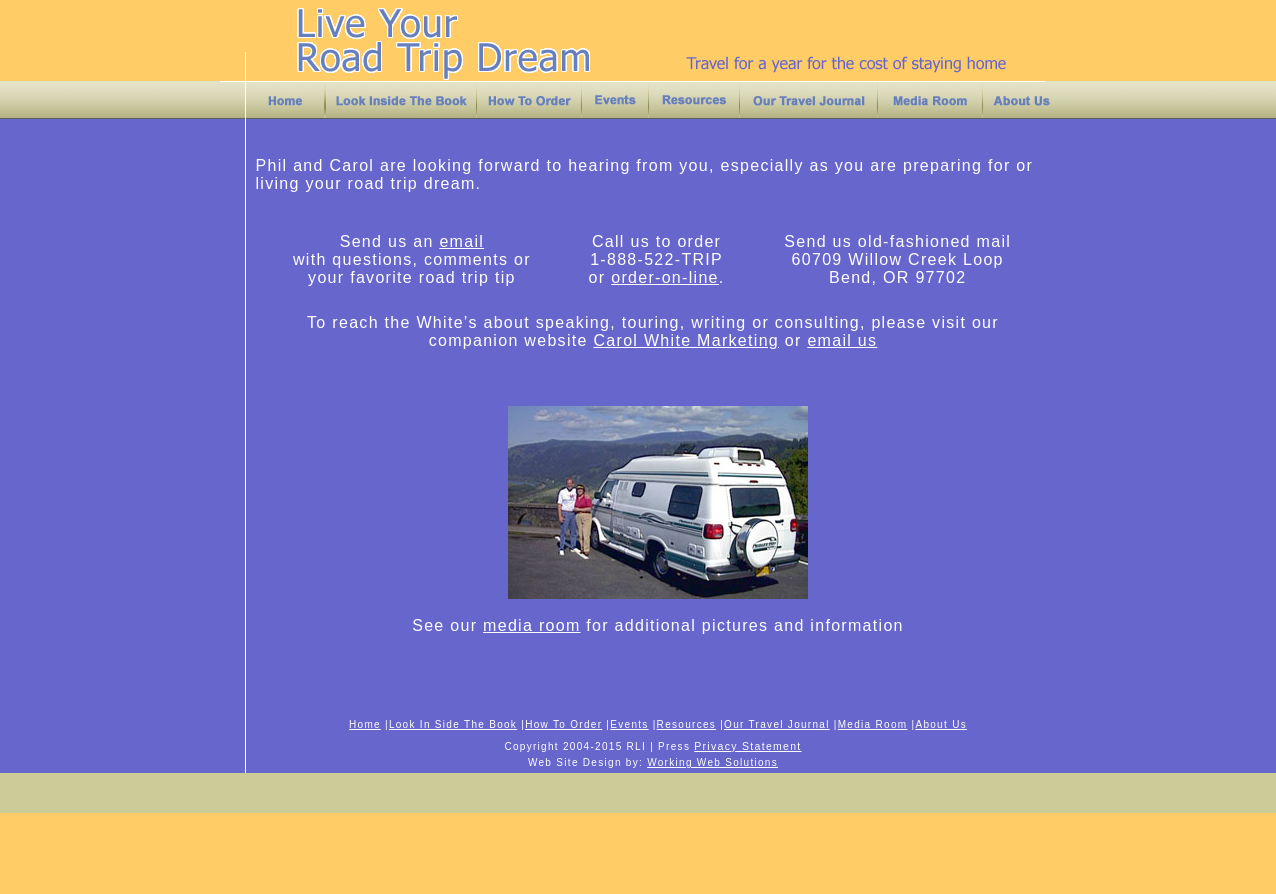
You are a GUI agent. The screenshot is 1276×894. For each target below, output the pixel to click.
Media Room (873, 724)
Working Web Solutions (712, 762)
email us (842, 340)
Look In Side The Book (453, 724)
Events (629, 724)
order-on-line (665, 277)
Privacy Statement (747, 746)
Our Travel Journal (777, 724)
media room (531, 625)
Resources (687, 724)
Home (365, 724)
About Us (941, 724)
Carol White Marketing (686, 340)
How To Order (563, 724)
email (461, 241)
